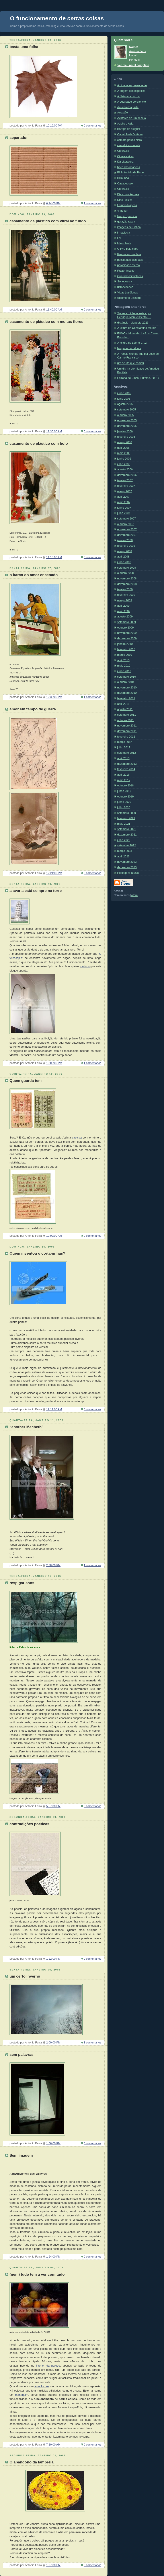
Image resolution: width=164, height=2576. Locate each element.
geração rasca (126, 221)
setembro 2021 (126, 829)
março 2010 (124, 654)
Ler (119, 238)
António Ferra (137, 51)
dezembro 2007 (127, 535)
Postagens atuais (128, 872)
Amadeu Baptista (128, 107)
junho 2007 (124, 507)
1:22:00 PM (53, 1958)
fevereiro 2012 (126, 736)
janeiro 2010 (125, 644)
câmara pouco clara (129, 140)
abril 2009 (123, 605)
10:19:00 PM (54, 125)
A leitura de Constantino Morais (136, 328)
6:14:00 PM (53, 203)
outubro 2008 (125, 573)
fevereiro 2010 (126, 649)
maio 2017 (123, 780)
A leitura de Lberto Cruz (131, 342)
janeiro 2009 (125, 589)
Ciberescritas (125, 156)
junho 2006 (124, 458)
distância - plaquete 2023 (132, 322)
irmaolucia (123, 232)
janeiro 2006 (125, 431)
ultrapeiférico (125, 287)
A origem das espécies (131, 90)
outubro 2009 (125, 627)
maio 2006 (123, 453)
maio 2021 (123, 823)
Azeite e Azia (125, 123)
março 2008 (124, 551)
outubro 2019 (125, 796)
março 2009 (124, 600)
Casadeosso (125, 183)
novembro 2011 (127, 725)
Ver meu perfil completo (133, 65)
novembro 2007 (127, 529)
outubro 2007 (125, 524)
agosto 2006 (125, 469)
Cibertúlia (123, 150)
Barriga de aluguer (128, 128)
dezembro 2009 (127, 638)
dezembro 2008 (127, 584)
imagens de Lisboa (129, 227)
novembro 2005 (127, 420)
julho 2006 (123, 464)
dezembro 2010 (127, 692)
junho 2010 (124, 671)
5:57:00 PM (53, 1806)
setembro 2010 (126, 676)
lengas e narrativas (129, 348)
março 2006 (124, 442)
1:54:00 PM (53, 2256)
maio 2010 (123, 665)
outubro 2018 (125, 785)
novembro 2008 (127, 578)
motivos (85, 966)
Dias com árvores (128, 194)
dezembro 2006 (127, 475)
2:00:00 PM (53, 2042)
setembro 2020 (126, 813)
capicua (77, 1137)
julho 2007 (123, 513)
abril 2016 (123, 774)
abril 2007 (123, 496)
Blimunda (123, 178)
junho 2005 (124, 393)
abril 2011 (123, 703)
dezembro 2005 (127, 425)
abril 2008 (123, 556)
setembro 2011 (126, 714)
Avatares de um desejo (131, 118)
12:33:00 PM (54, 697)
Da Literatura (125, 161)
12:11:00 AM (54, 1409)
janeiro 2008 (125, 540)
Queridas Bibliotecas (130, 276)
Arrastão (122, 112)
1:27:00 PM (53, 2565)
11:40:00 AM (54, 309)
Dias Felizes (125, 199)
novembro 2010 (127, 687)
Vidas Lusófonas (127, 292)
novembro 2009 (127, 632)
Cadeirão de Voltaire (130, 134)
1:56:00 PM (53, 2143)
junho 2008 (124, 562)
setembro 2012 (126, 752)
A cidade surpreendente (132, 85)
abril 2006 (123, 447)
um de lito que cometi (130, 363)
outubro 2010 (125, 682)
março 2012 (124, 742)
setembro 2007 (126, 518)
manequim (21, 2394)
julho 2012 (123, 747)
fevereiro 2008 (126, 545)
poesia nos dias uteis (130, 259)
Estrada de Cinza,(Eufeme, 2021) (138, 378)
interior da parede (48, 2365)
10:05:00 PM (54, 1063)
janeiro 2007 (125, 480)
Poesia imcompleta (129, 254)
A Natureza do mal (128, 96)
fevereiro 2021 (126, 818)
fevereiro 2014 (126, 769)
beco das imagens (128, 167)
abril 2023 (123, 856)
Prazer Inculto (126, 270)
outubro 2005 (125, 415)
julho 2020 (123, 807)
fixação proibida (127, 216)
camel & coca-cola (128, 145)
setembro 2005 (126, 409)
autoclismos (41, 2386)
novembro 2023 (127, 861)
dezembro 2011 (127, 731)
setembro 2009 (126, 622)
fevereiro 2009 (126, 594)
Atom (134, 895)
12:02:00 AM (54, 1235)
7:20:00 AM (53, 2444)
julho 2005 (123, 398)
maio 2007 (123, 502)
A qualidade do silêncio (131, 101)
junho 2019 (124, 791)
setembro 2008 (126, 567)
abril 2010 (123, 660)
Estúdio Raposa (127, 205)
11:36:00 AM (54, 431)
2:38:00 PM (53, 1565)
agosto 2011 (125, 709)
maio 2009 (123, 611)
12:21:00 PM (54, 873)
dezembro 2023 (127, 867)
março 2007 (124, 491)
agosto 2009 (125, 616)
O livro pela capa (127, 248)
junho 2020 (124, 801)
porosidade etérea (128, 265)
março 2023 (124, 851)
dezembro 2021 (127, 834)
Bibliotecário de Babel (130, 172)
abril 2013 (123, 758)
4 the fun (122, 210)
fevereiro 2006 (126, 436)
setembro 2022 (126, 845)
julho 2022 (123, 840)
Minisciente (124, 243)
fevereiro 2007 (126, 485)
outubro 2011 (125, 720)
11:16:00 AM (54, 557)
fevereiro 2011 (126, 698)
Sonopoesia (124, 281)
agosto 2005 (125, 404)
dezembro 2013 (127, 763)
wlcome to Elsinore (129, 297)
